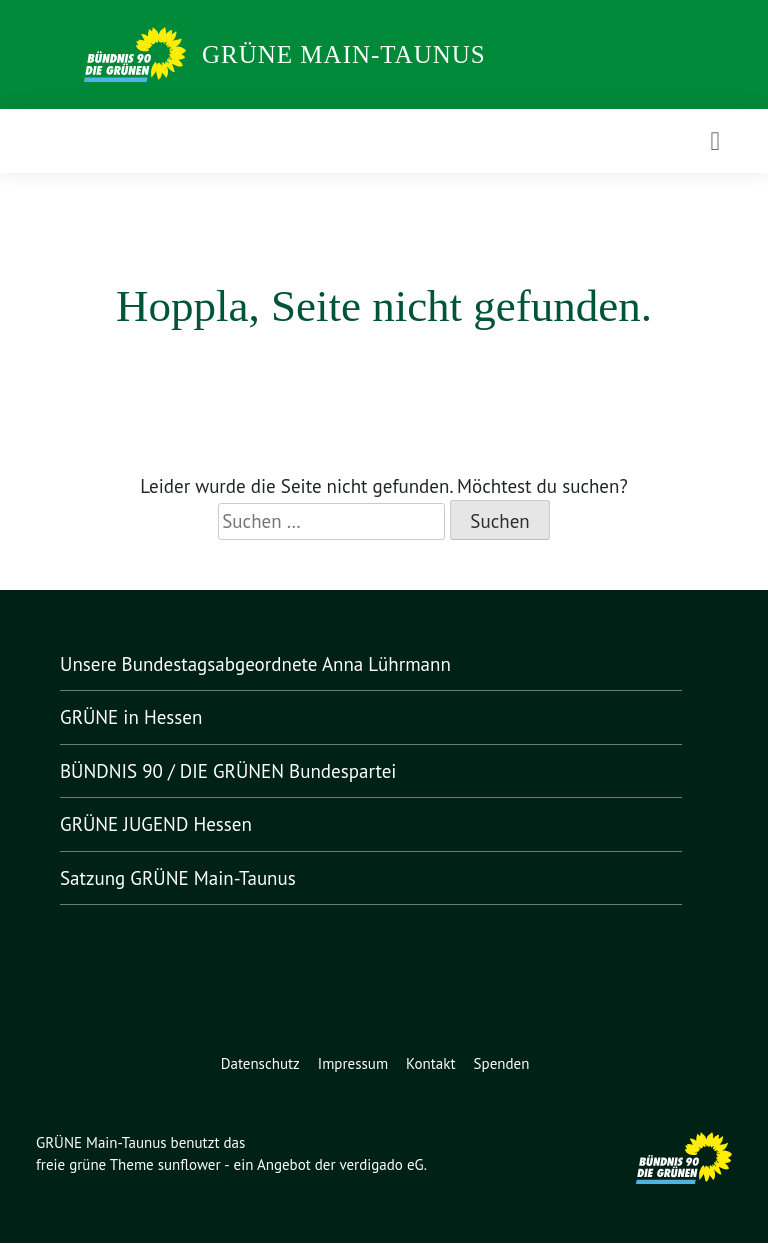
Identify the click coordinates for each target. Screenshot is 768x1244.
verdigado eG (394, 1165)
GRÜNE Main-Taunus (344, 54)
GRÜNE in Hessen (139, 717)
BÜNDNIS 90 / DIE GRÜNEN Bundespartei (242, 771)
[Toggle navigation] (715, 140)
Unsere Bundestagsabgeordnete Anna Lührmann (266, 664)
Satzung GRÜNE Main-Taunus (189, 878)
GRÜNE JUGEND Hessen (171, 824)
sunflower (194, 1165)
